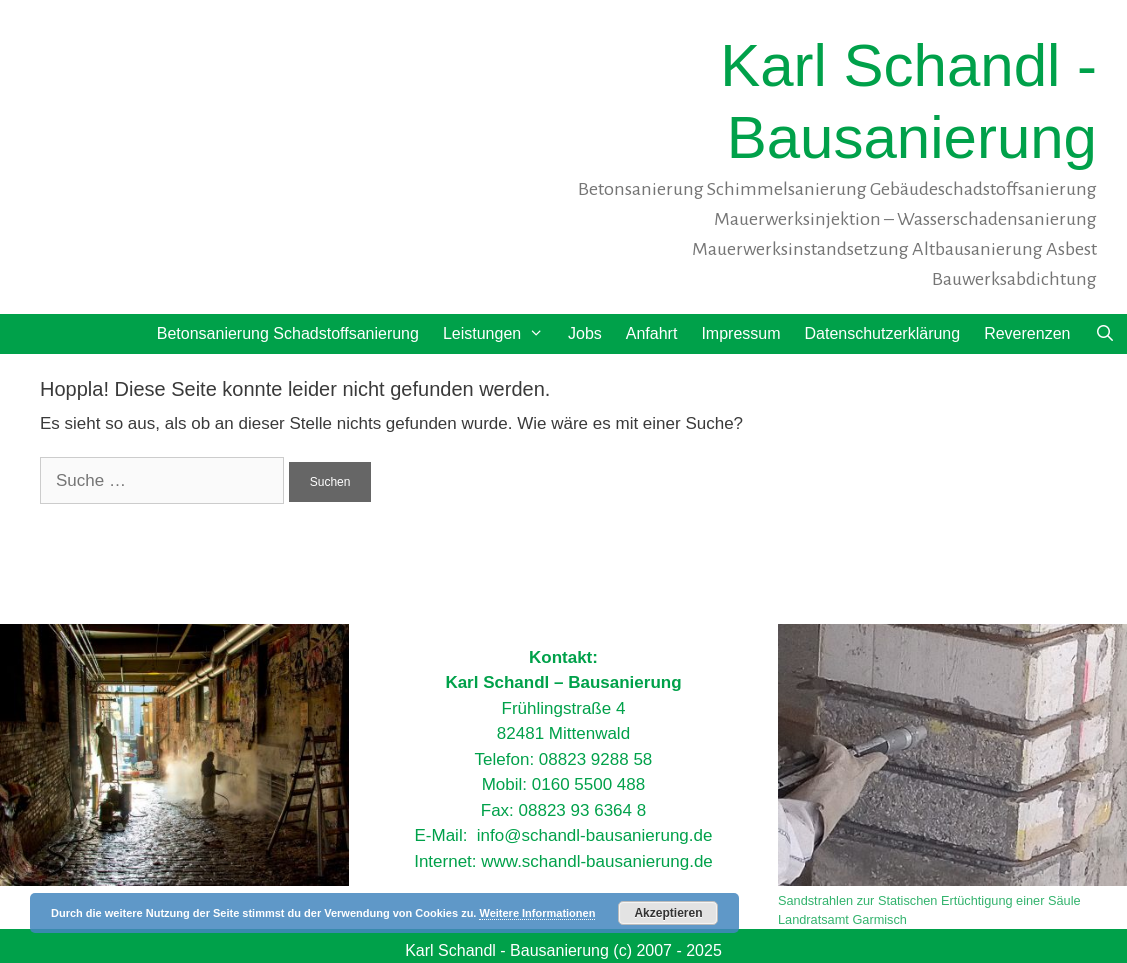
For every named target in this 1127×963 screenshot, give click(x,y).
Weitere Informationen (537, 913)
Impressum (740, 333)
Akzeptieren (668, 913)
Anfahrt (652, 333)
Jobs (585, 333)
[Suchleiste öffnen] (1104, 334)
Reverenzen (1027, 333)
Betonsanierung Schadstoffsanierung (288, 333)
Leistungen (499, 334)
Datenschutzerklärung (883, 333)
